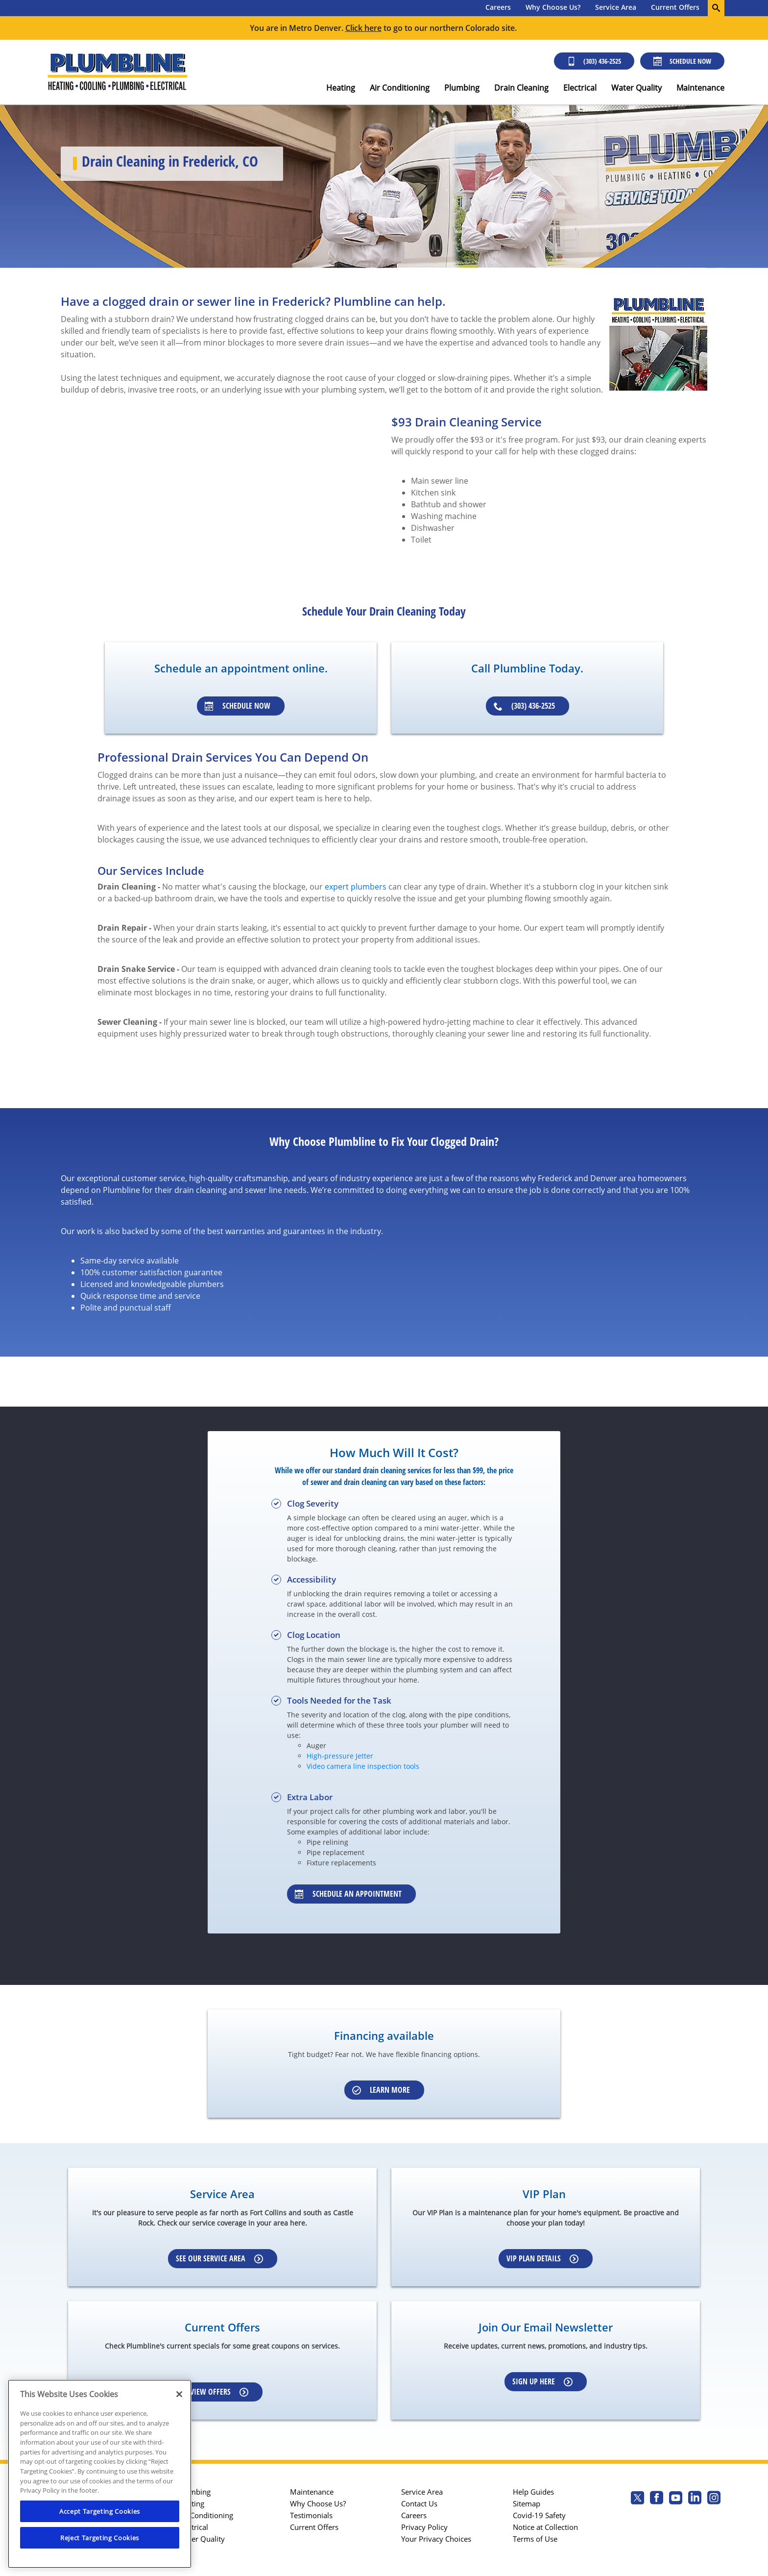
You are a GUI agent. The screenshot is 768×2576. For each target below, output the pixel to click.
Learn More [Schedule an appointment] (381, 2089)
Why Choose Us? (553, 7)
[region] (100, 2473)
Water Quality (636, 87)
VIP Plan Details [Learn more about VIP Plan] (542, 2258)
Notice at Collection (545, 2527)
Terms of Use (535, 2538)
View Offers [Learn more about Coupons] (219, 2391)
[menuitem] (498, 8)
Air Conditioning (400, 87)
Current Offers (675, 7)
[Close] (179, 2394)
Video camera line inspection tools (363, 1766)
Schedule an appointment (348, 1893)
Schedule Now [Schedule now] (682, 61)
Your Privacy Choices (436, 2538)
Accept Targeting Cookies (99, 2511)
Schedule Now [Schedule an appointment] (237, 705)
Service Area (615, 7)
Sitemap (526, 2503)
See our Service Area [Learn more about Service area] (219, 2258)
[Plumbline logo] (117, 72)
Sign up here (542, 2381)
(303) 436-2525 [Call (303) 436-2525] (594, 61)
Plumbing (462, 87)
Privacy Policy (424, 2527)
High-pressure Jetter (340, 1755)
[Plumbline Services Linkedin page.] (694, 2498)
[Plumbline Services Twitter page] (637, 2498)
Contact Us (419, 2503)
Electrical (580, 87)
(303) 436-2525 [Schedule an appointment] (524, 705)
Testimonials (311, 2515)
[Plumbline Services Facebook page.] (656, 2498)
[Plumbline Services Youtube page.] (675, 2498)
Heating (340, 87)
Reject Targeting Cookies (99, 2537)
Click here (363, 28)
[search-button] (716, 8)
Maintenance (700, 87)
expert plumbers (355, 886)
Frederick (555, 1178)
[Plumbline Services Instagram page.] (713, 2498)
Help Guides (533, 2491)
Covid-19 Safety (539, 2515)
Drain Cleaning (521, 87)
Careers (498, 7)
